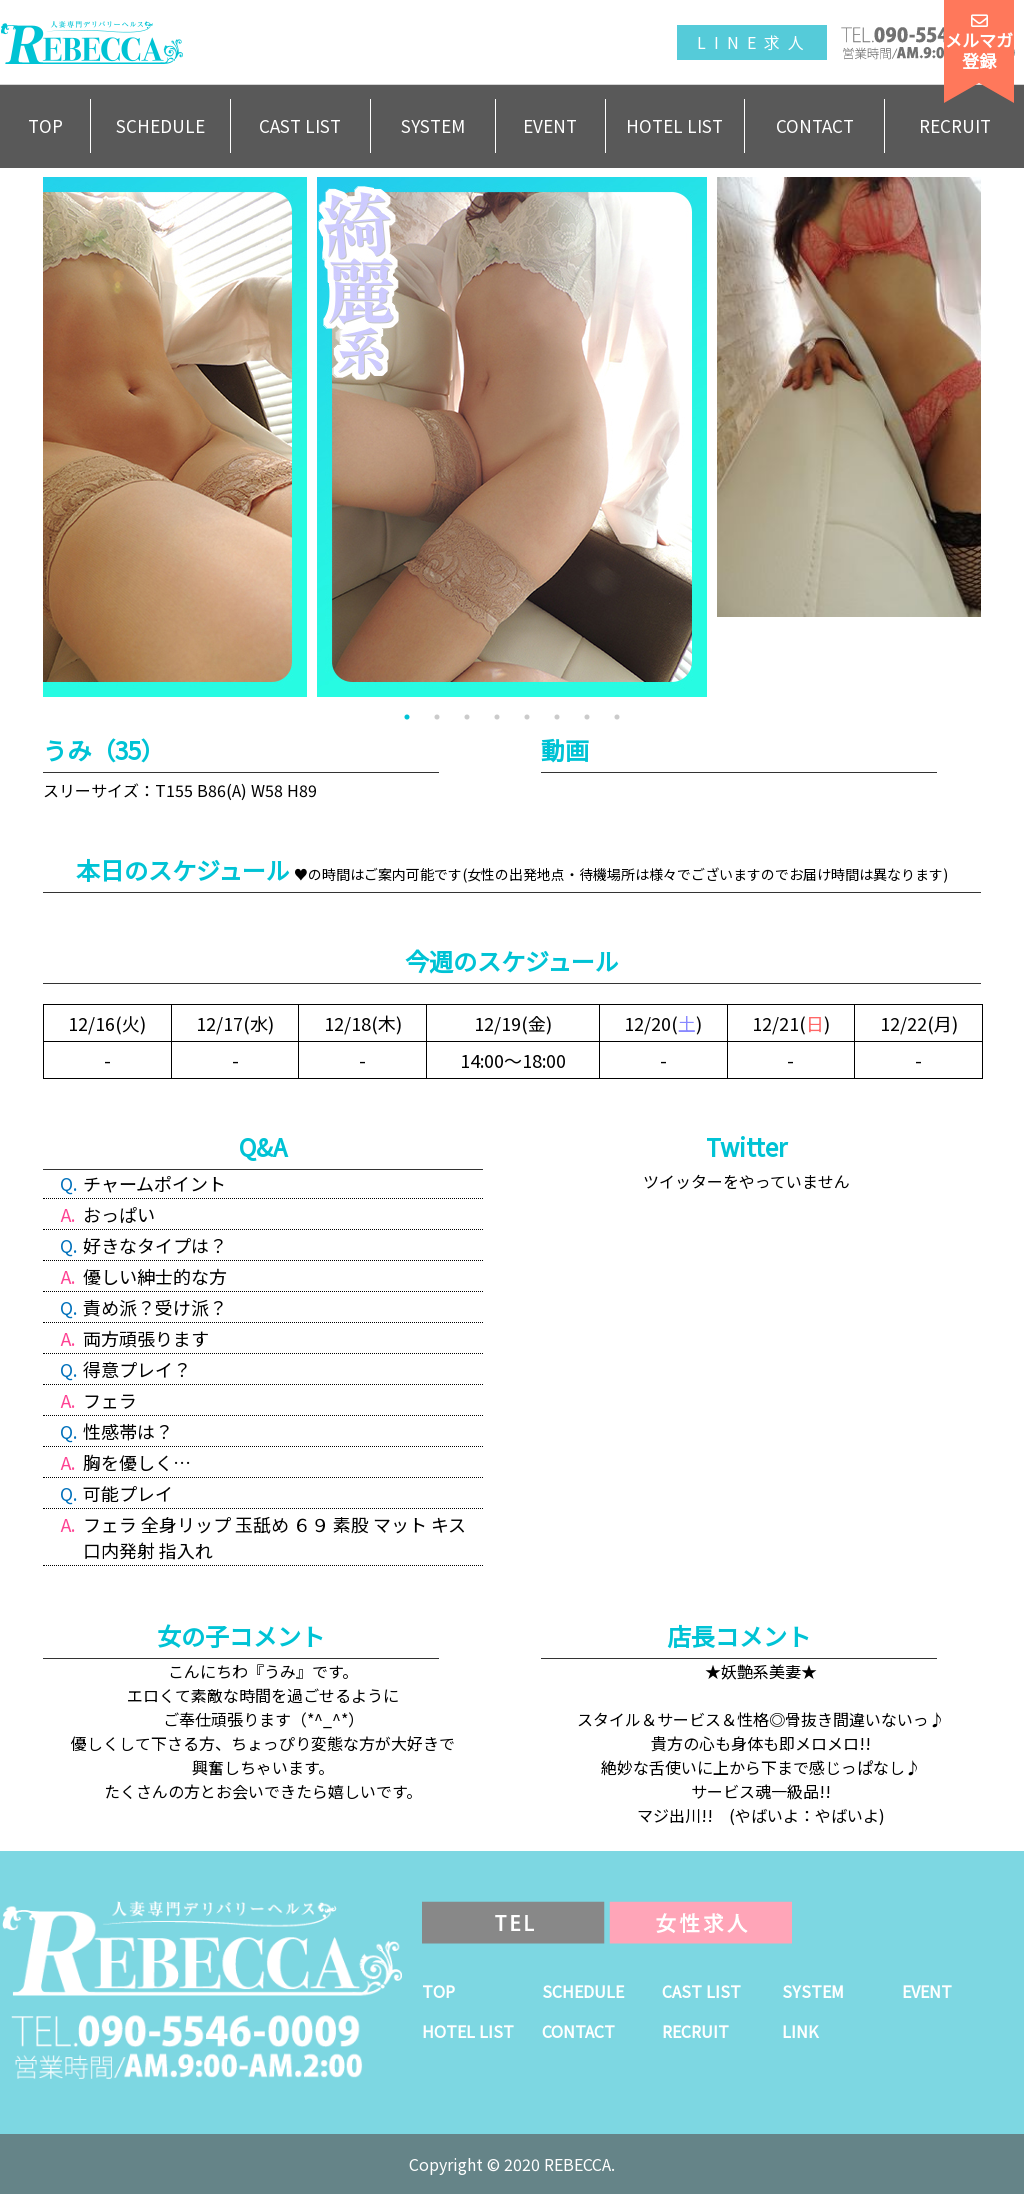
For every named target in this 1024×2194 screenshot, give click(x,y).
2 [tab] (437, 717)
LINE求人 (754, 42)
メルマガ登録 (979, 41)
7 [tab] (587, 717)
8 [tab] (617, 717)
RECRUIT (955, 125)
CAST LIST (300, 125)
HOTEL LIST (674, 125)
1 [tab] (407, 717)
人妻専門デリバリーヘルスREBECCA (92, 42)
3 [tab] (467, 717)
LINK (800, 2031)
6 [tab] (557, 717)
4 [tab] (497, 717)
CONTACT (815, 125)
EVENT (550, 125)
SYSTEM (433, 125)
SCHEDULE (160, 125)
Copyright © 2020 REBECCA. (512, 2164)
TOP (45, 125)
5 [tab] (527, 717)
